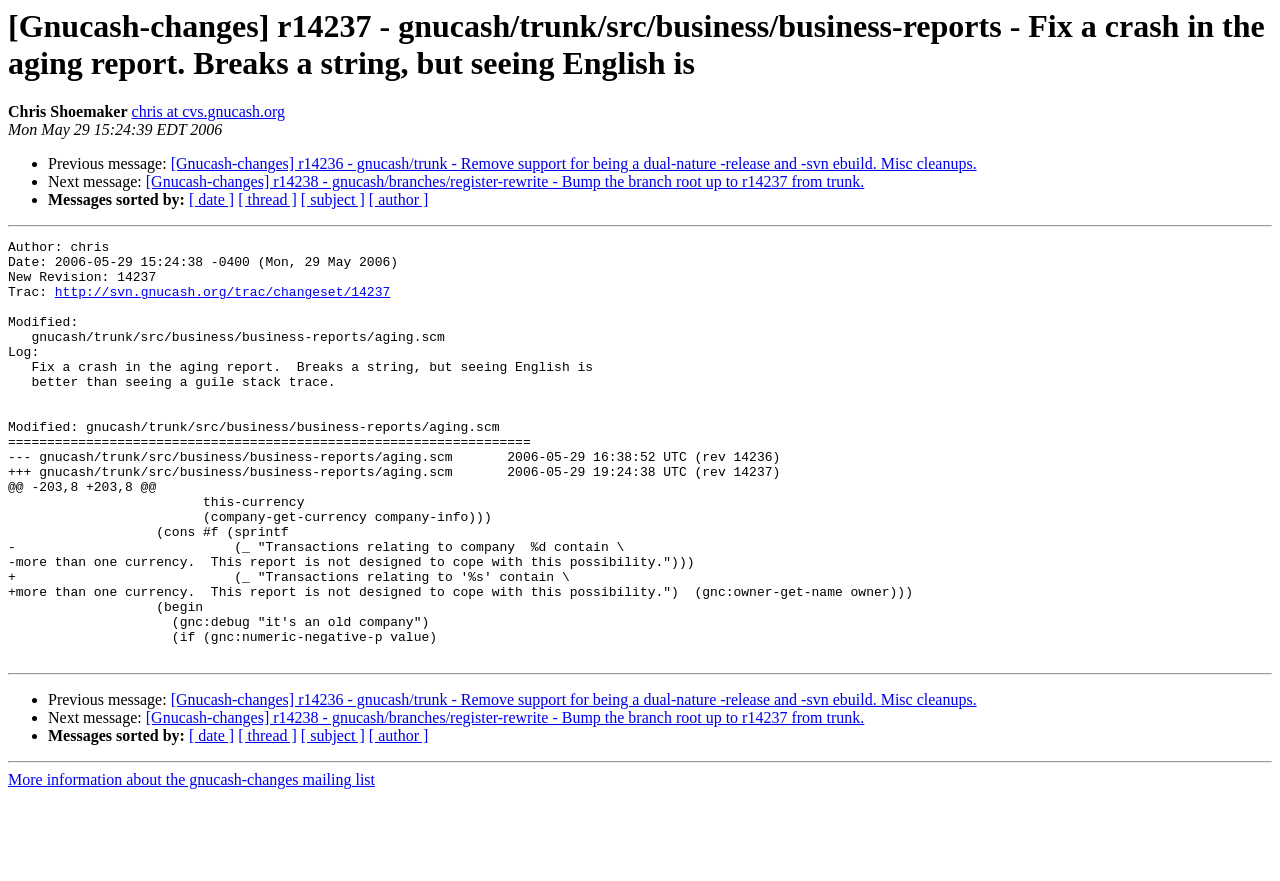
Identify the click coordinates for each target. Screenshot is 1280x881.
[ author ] (399, 199)
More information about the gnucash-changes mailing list (191, 863)
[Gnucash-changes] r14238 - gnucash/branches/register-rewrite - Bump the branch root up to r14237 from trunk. (505, 181)
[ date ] (211, 199)
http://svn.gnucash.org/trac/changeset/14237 (222, 303)
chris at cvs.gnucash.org (208, 111)
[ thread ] (267, 199)
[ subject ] (333, 199)
